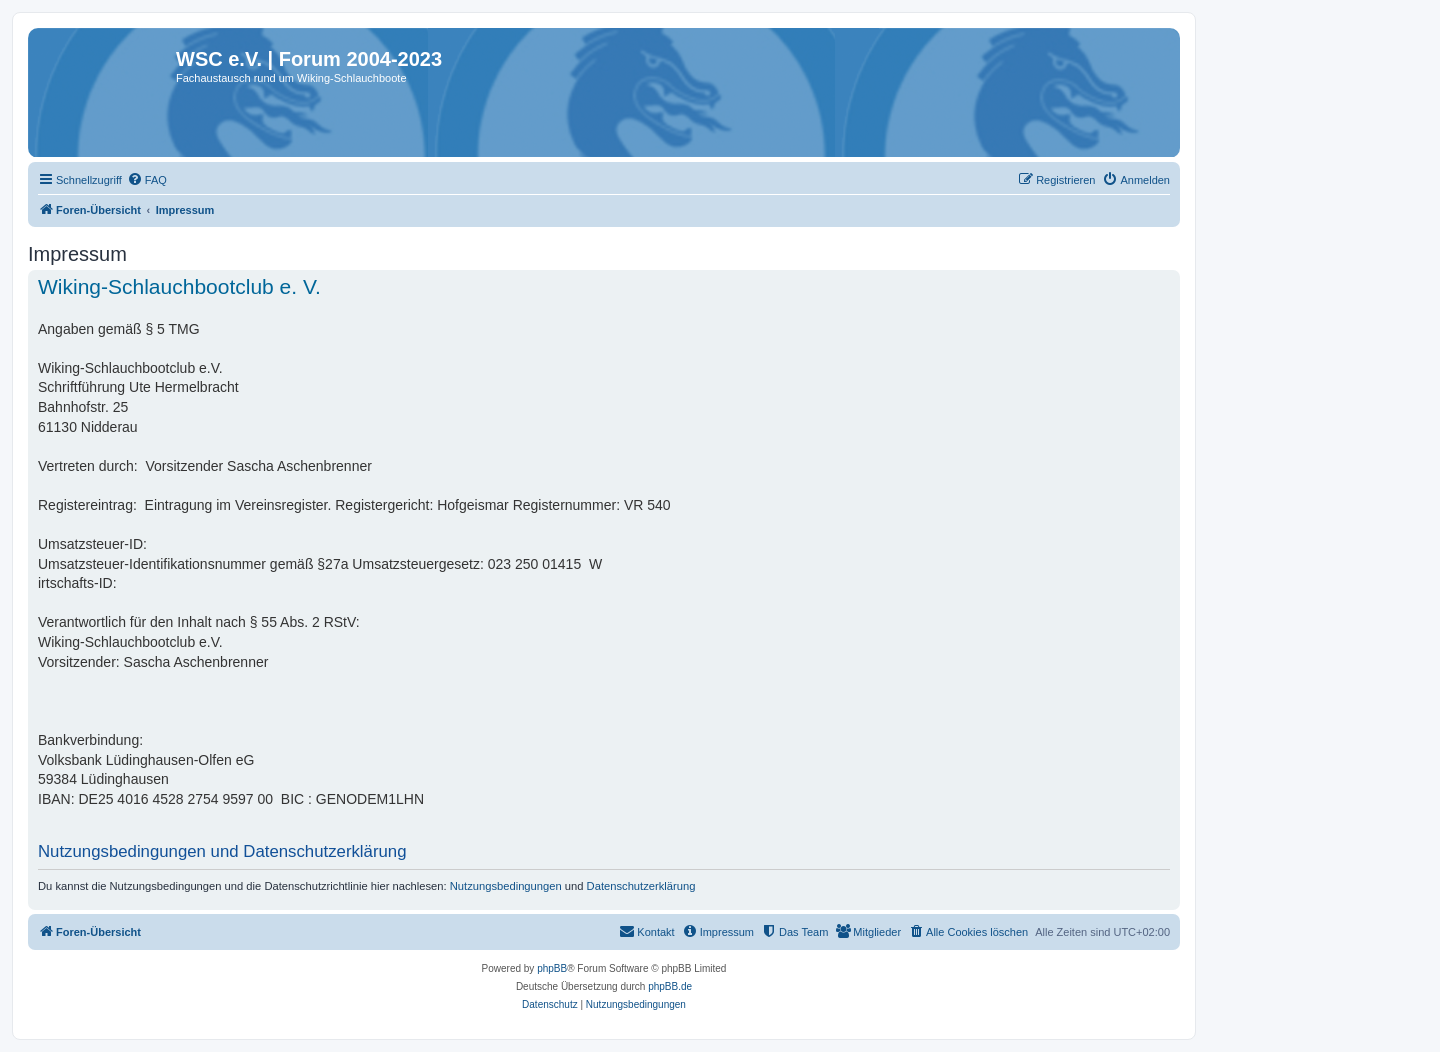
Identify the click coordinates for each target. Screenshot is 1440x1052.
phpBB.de (670, 986)
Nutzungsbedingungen (506, 886)
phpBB (552, 968)
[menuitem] (147, 180)
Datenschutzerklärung (641, 886)
